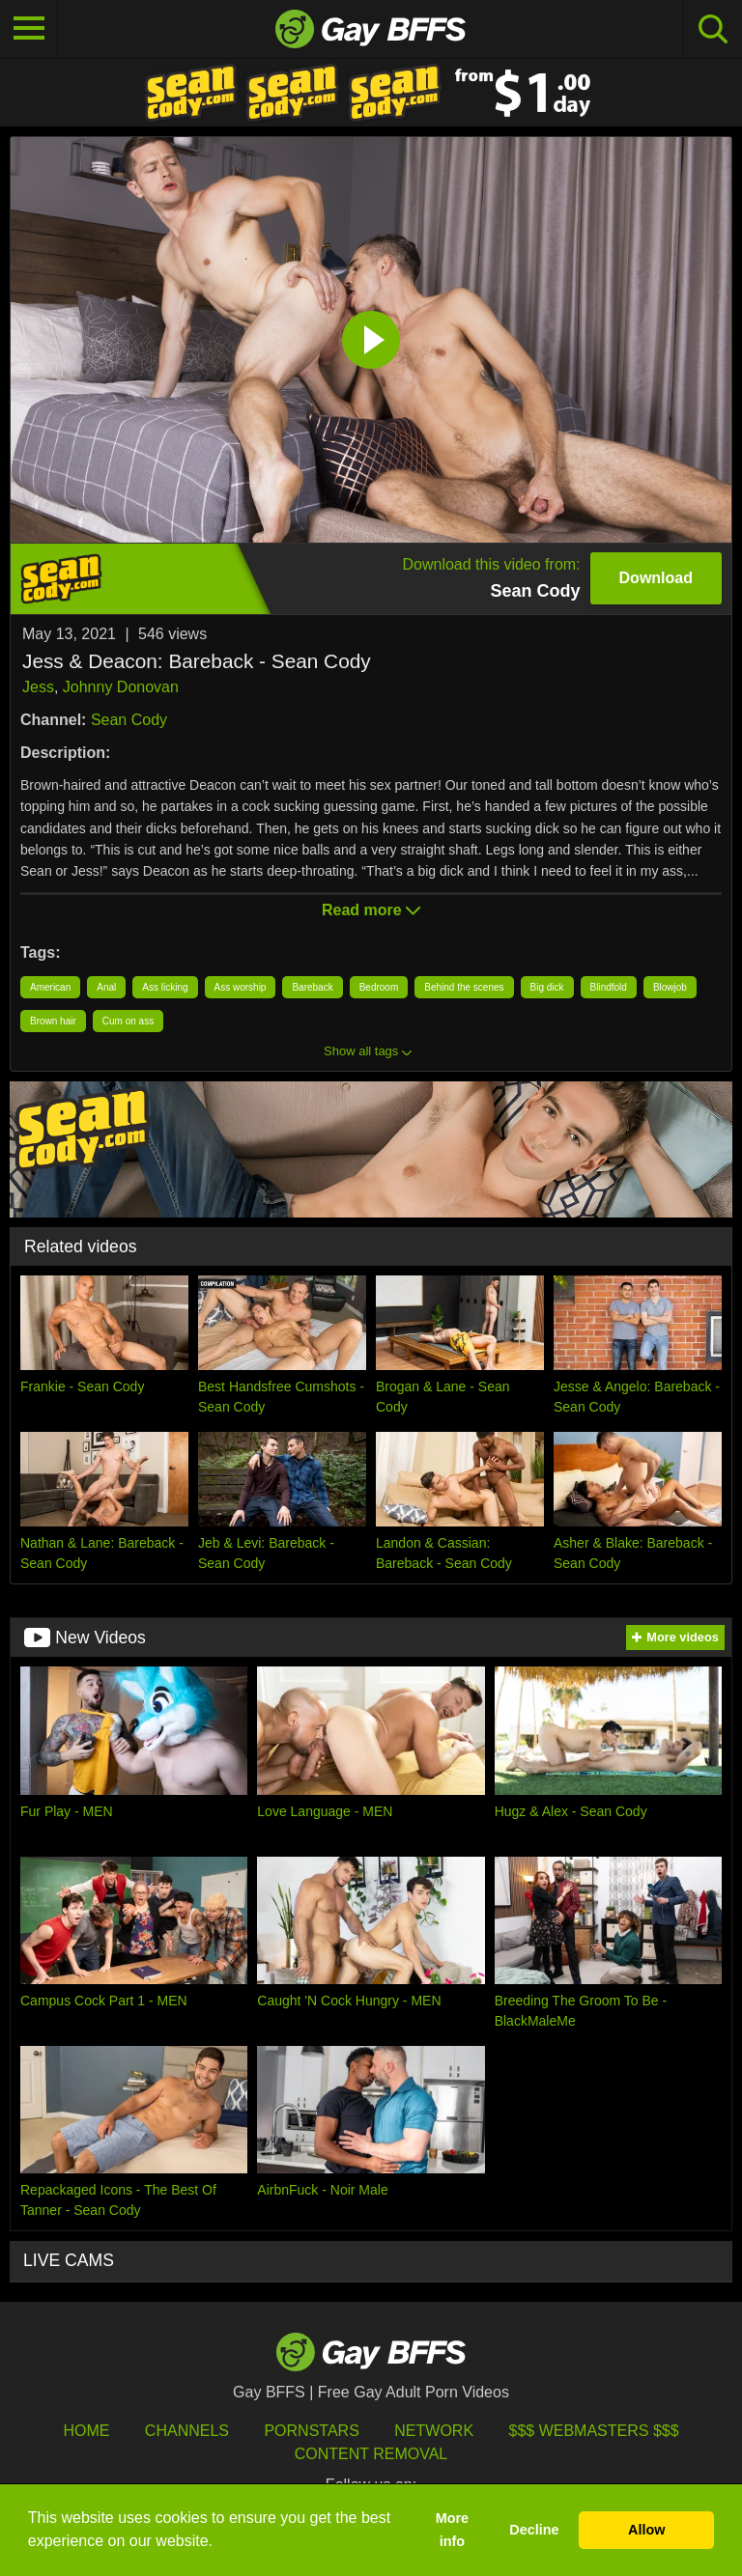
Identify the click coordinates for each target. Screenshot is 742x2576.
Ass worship (240, 987)
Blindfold (608, 987)
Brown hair (53, 1021)
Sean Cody (129, 720)
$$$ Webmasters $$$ (594, 2430)
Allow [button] (646, 2529)
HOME (86, 2430)
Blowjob (670, 987)
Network (433, 2430)
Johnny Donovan (121, 687)
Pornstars (311, 2430)
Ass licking (164, 987)
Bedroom (379, 987)
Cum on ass (128, 1021)
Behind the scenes (463, 987)
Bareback (312, 987)
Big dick (547, 987)
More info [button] (452, 2529)
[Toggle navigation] (29, 29)
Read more (371, 910)
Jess (38, 687)
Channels (187, 2430)
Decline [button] (533, 2529)
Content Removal (371, 2454)
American (50, 987)
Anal (106, 987)
